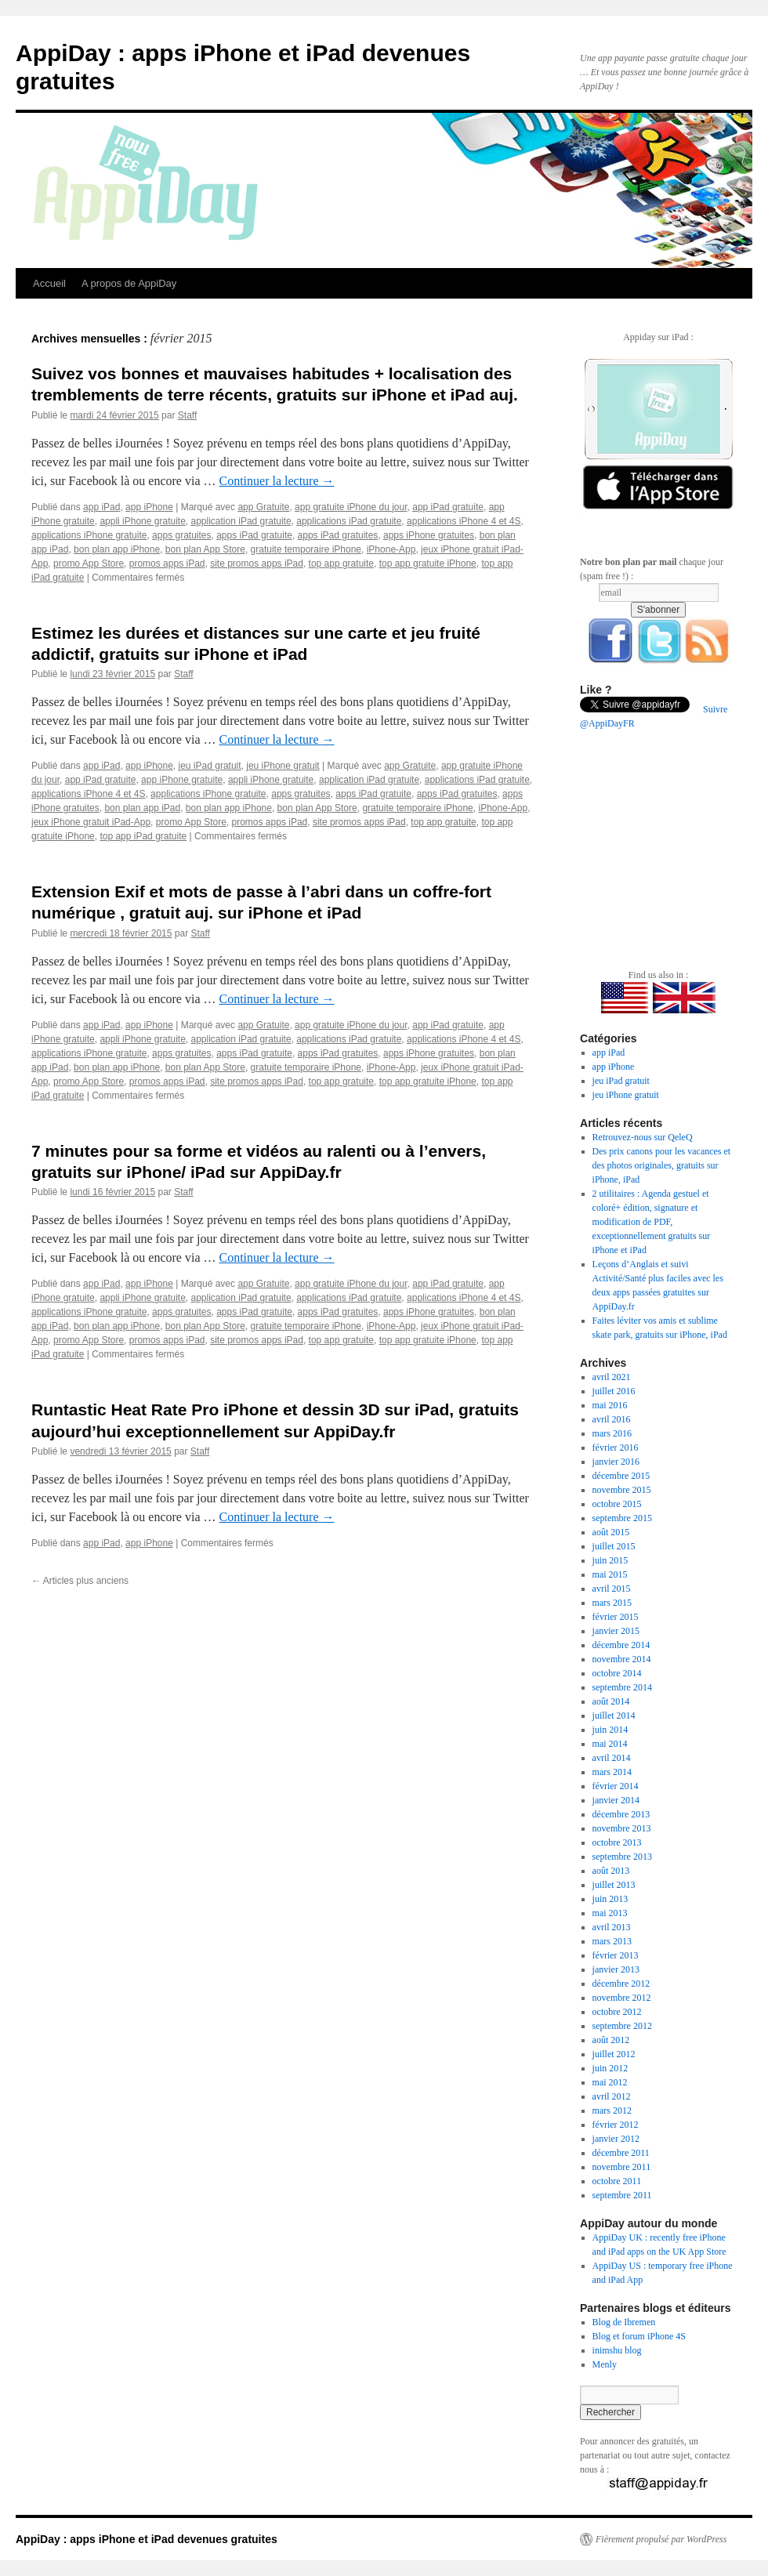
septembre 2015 (622, 1518)
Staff (187, 415)
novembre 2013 (621, 1828)
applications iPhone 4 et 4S (463, 521)
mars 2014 (612, 1771)
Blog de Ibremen (624, 2322)
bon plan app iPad (142, 808)
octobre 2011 (617, 2181)
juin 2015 (610, 1560)
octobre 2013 (617, 1842)
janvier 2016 (615, 1461)
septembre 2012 (622, 2025)
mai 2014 (610, 1743)
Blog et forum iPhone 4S (639, 2336)
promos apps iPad (167, 563)
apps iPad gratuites (338, 535)
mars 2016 (612, 1433)
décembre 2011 (621, 2152)
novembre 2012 (621, 1997)
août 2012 (611, 2039)
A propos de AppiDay (129, 283)
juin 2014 (610, 1729)
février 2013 (615, 1955)
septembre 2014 (622, 1687)
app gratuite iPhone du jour (351, 507)
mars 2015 (612, 1602)
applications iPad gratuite (348, 521)
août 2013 (611, 1870)
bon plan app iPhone (117, 549)
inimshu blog (617, 2350)
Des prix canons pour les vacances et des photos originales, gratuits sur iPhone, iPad (661, 1165)
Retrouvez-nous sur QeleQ (642, 1137)
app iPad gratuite (448, 507)
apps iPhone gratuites (428, 535)
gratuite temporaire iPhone (306, 549)
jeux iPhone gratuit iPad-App (90, 822)
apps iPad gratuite (254, 535)
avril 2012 (611, 2096)
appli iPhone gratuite (142, 521)
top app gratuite (341, 563)
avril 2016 (611, 1419)
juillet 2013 (614, 1884)
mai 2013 (610, 1913)
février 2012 (615, 2124)
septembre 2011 (622, 2195)
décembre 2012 (621, 1983)
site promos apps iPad (256, 563)
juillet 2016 (614, 1391)
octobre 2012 (617, 2011)
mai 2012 (610, 2082)
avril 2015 (611, 1588)
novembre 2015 (621, 1489)
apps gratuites (181, 535)
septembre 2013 (622, 1856)
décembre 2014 (621, 1644)
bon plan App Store (205, 549)
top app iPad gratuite (143, 836)
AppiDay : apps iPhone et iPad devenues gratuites (146, 2539)
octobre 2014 (617, 1673)
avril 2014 (611, 1757)
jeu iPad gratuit (210, 765)
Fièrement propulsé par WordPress (661, 2539)
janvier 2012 (615, 2138)
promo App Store (88, 563)
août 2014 (611, 1701)
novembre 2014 (621, 1659)
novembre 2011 (621, 2166)
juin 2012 (610, 2068)
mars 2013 (612, 1941)
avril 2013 (611, 1927)
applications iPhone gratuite (89, 535)
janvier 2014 (615, 1800)
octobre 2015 (617, 1503)
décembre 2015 (621, 1475)
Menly (604, 2364)
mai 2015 (610, 1574)
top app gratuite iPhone (427, 563)
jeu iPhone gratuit (282, 765)
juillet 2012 (614, 2054)
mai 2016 (610, 1405)
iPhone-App (391, 549)
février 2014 (615, 1786)
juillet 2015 (614, 1546)
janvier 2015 (615, 1630)
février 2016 (615, 1447)
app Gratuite (263, 507)
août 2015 (611, 1532)
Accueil (49, 283)
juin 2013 (610, 1898)
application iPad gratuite (241, 521)
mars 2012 (612, 2110)
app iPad (101, 507)
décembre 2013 (621, 1814)
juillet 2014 (614, 1715)
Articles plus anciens (80, 1580)
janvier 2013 (615, 1969)
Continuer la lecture (276, 480)
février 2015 (615, 1616)
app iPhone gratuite (182, 779)
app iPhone (149, 507)
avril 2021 (611, 1376)
